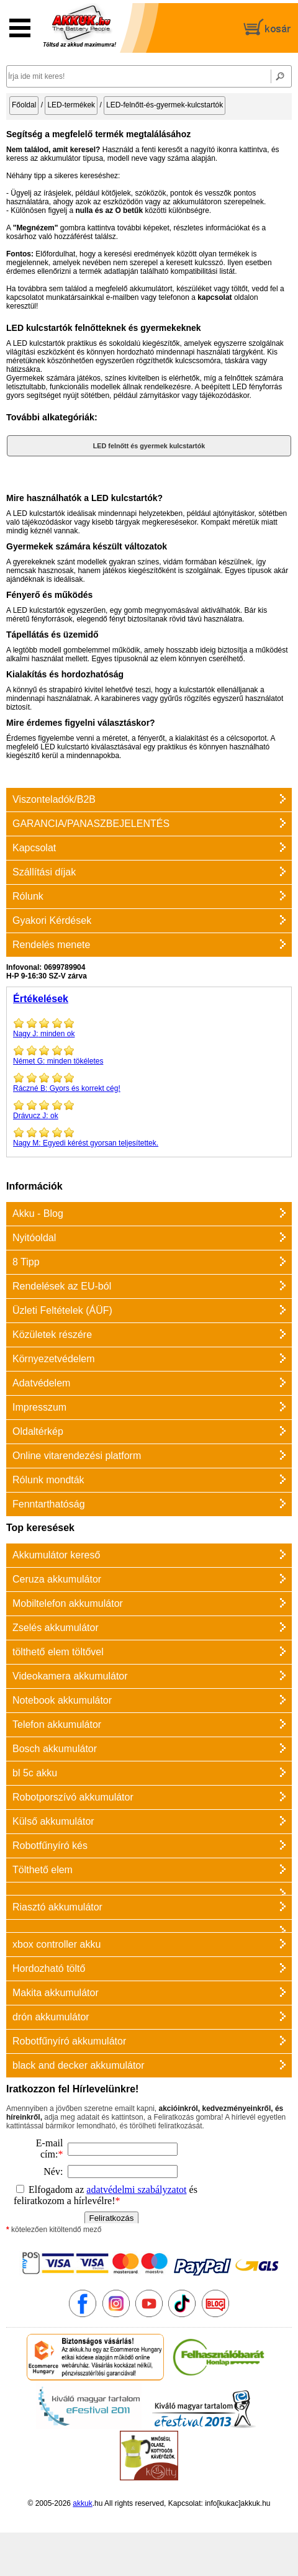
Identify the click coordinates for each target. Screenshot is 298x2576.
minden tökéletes (149, 1054)
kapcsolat (214, 297)
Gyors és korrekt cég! (149, 1082)
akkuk (82, 2503)
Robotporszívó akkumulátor (72, 1797)
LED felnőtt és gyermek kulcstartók (149, 446)
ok (149, 1109)
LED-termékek (71, 105)
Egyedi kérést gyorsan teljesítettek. (149, 1136)
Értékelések (40, 998)
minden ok (149, 1027)
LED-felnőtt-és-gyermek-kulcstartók (164, 105)
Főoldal (24, 105)
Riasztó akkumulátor (57, 1907)
